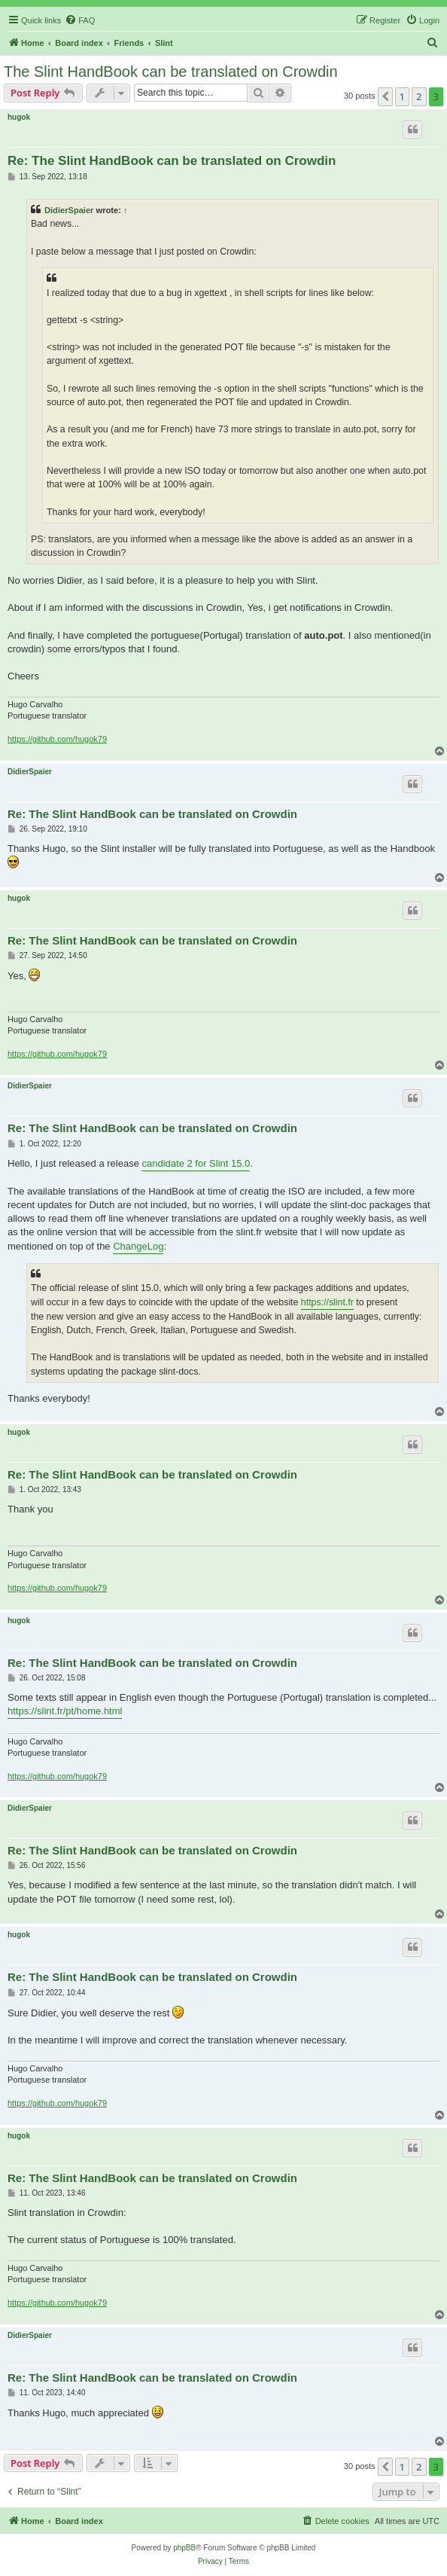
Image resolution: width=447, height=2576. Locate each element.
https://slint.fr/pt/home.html (65, 1711)
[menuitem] (80, 20)
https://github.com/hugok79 (57, 738)
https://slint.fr (327, 1302)
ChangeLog (138, 1246)
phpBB (184, 2548)
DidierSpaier (68, 210)
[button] (385, 96)
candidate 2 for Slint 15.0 (195, 1163)
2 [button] (418, 96)
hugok (19, 117)
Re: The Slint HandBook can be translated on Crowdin (172, 161)
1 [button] (402, 96)
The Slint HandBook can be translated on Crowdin (171, 71)
